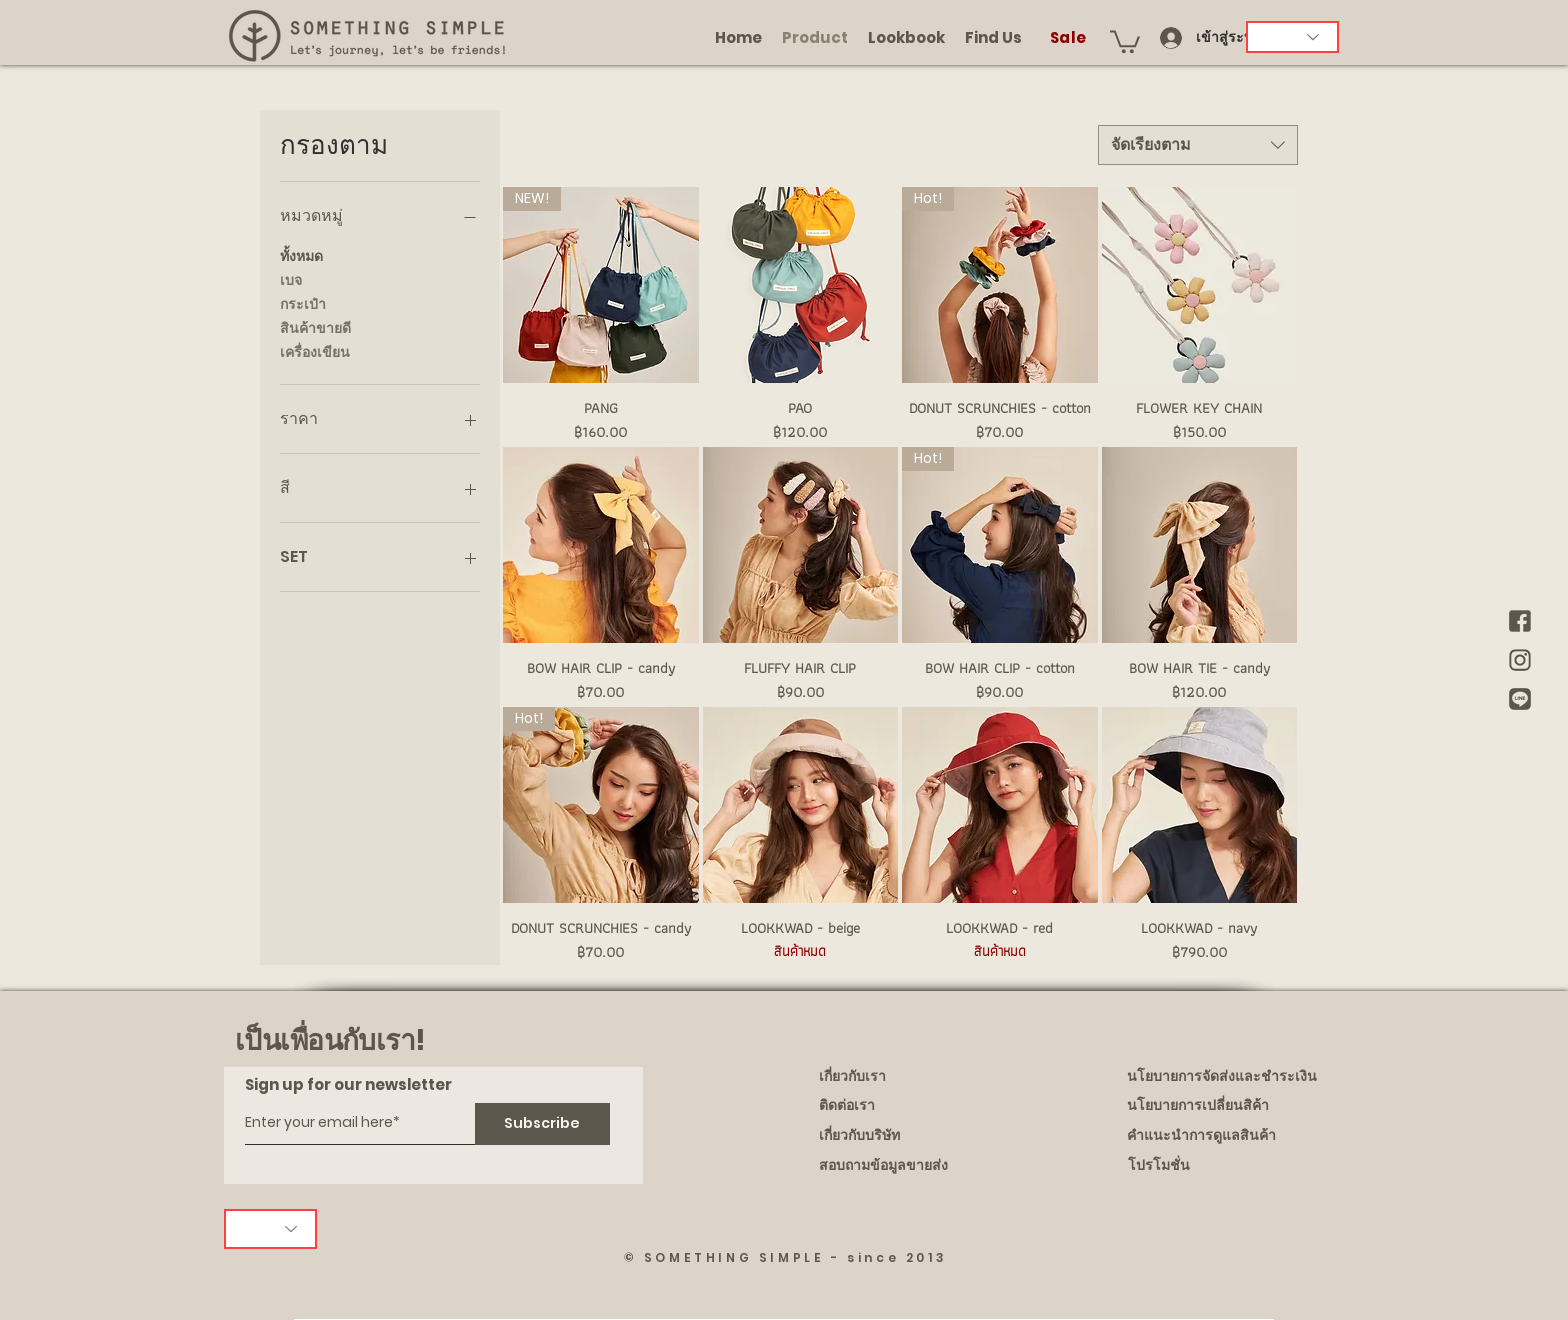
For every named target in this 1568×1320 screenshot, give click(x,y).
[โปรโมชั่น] (1223, 1166)
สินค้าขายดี (315, 327)
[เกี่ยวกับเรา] (912, 1077)
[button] (1125, 40)
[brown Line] (1520, 699)
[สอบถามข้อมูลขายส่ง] (912, 1166)
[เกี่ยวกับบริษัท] (912, 1136)
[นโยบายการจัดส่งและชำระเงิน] (1223, 1077)
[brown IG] (1520, 660)
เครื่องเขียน (315, 351)
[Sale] (1070, 37)
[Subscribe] (542, 1124)
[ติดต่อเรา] (912, 1106)
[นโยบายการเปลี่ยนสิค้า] (1222, 1106)
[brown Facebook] (1520, 621)
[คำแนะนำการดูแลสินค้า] (1222, 1136)
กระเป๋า (303, 303)
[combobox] (1198, 145)
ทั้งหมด (301, 255)
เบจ (291, 279)
